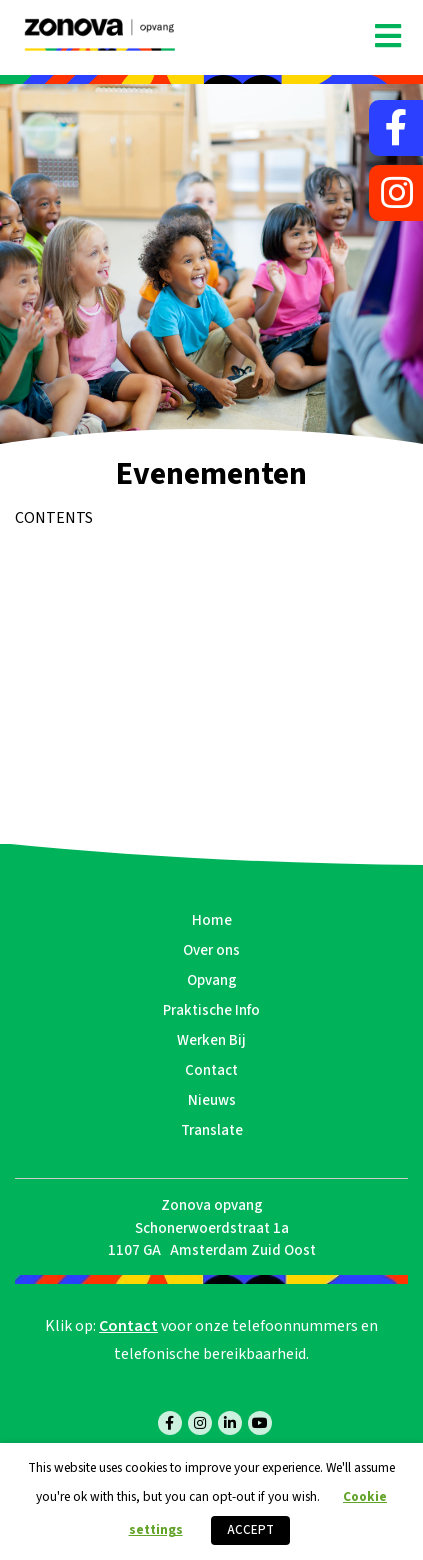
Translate (212, 1130)
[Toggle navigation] (388, 37)
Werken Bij (211, 1040)
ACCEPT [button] (250, 1530)
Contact (211, 1070)
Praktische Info (211, 1010)
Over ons (211, 950)
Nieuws (212, 1100)
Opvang (212, 980)
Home (212, 920)
